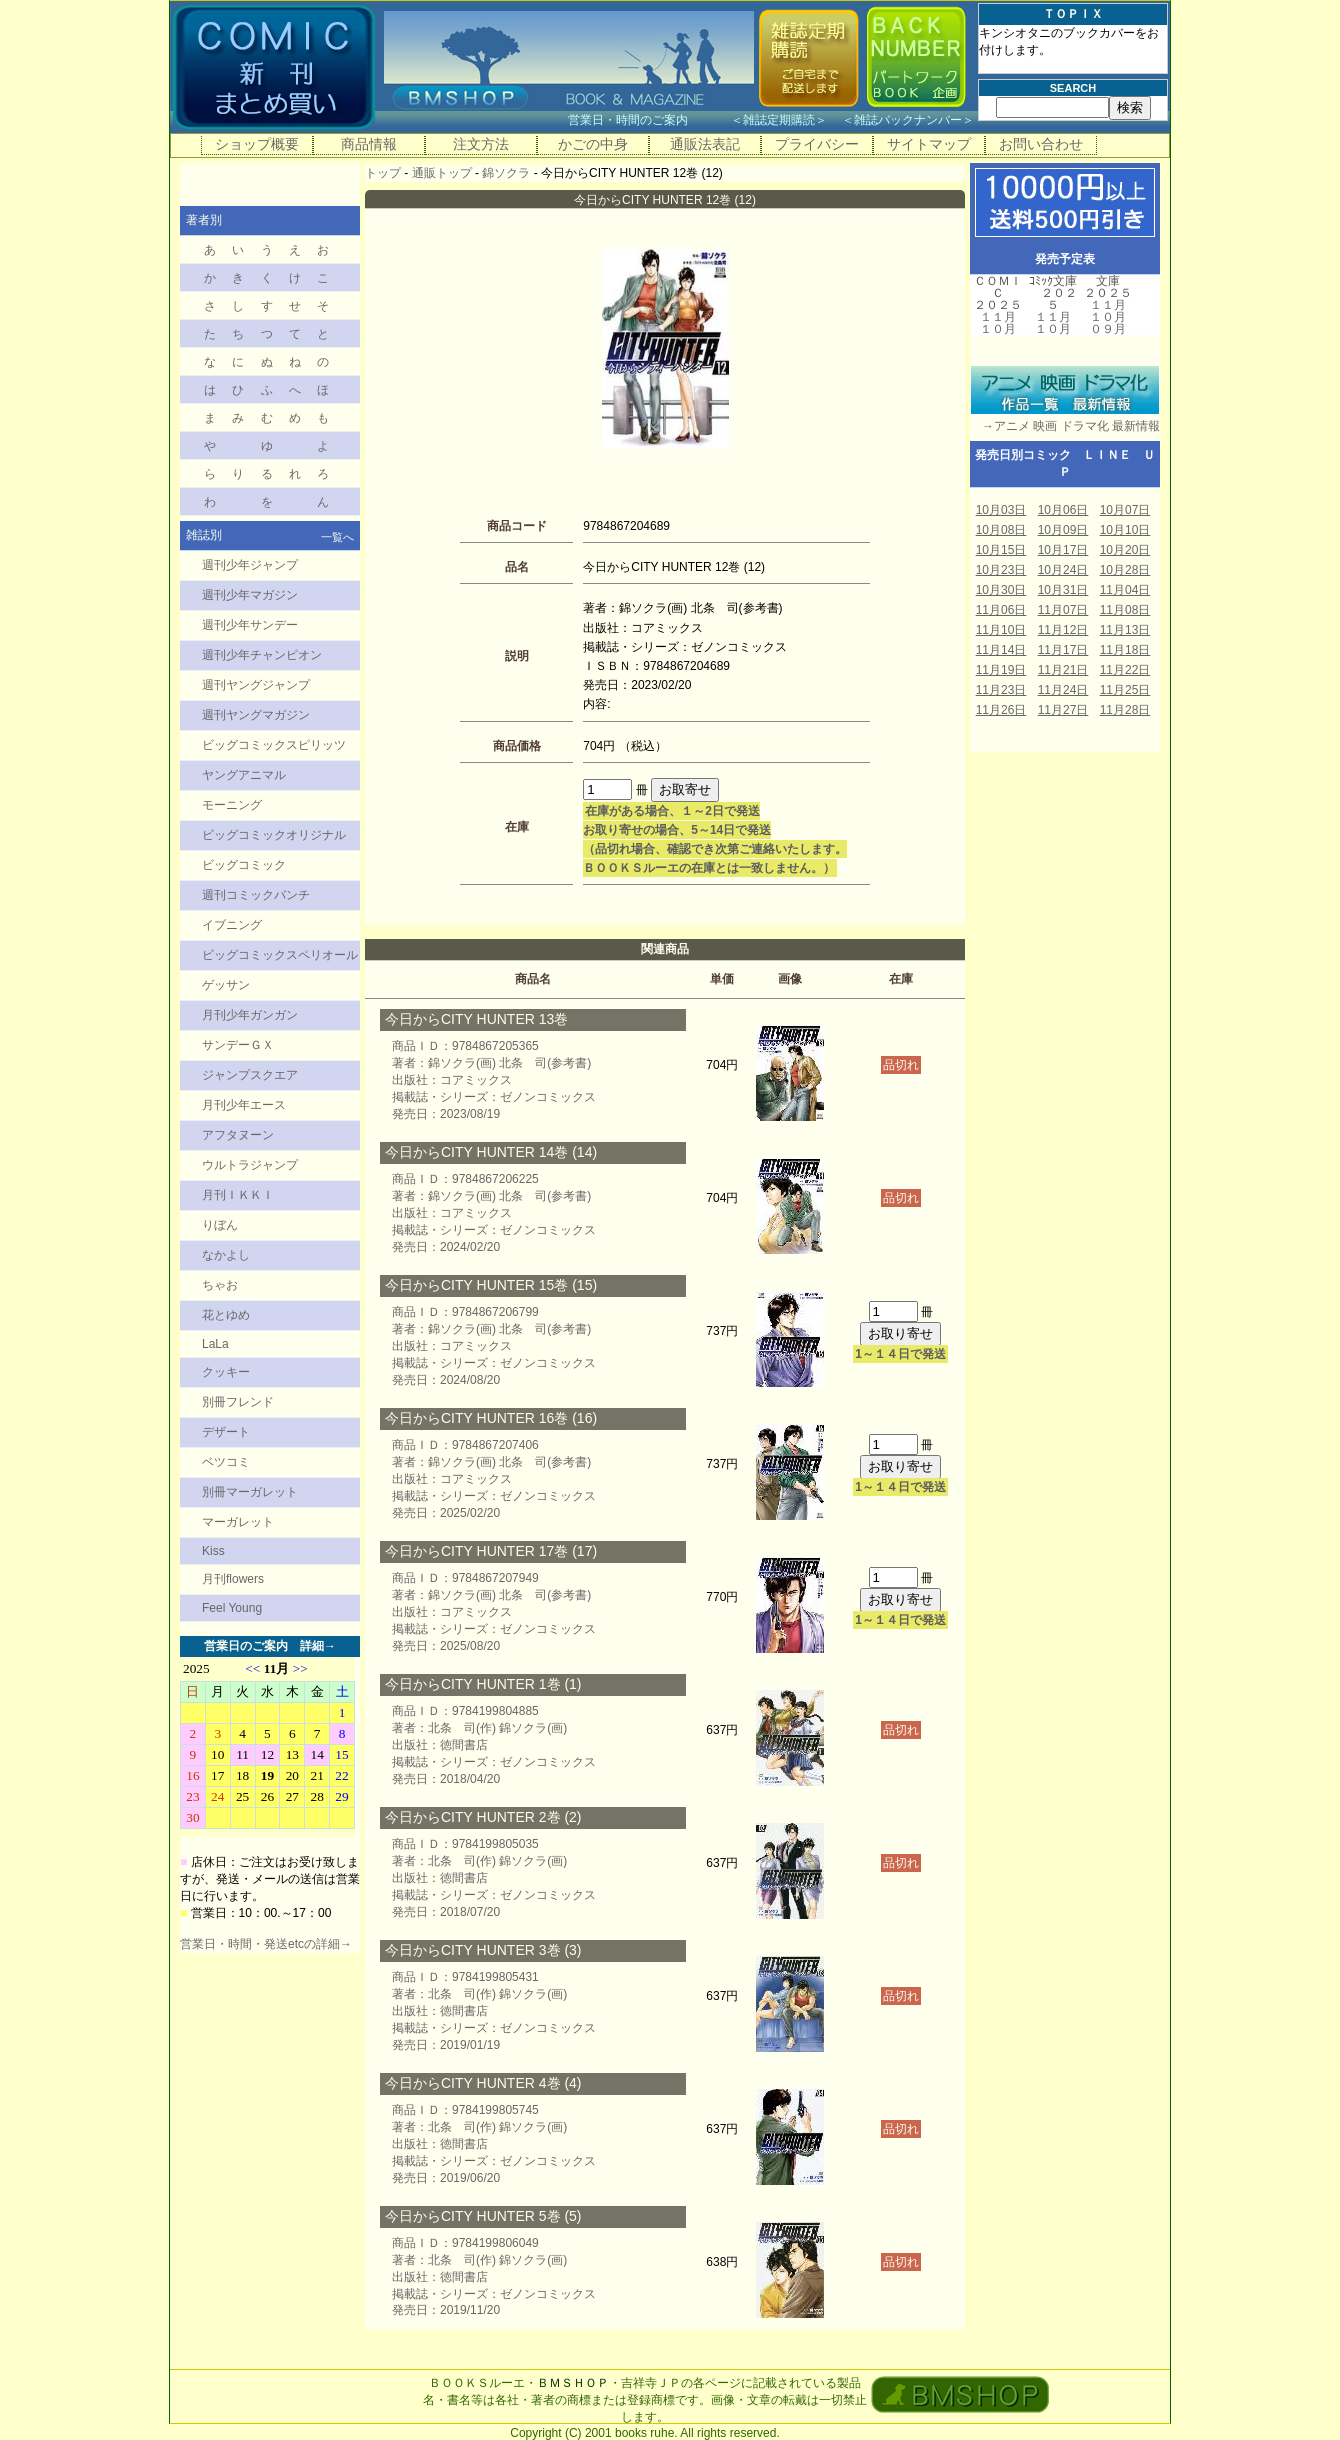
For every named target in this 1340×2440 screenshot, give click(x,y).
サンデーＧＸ (238, 1045)
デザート (226, 1432)
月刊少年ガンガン (250, 1015)
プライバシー (817, 144)
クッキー (226, 1372)
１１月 (998, 317)
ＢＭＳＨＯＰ (573, 2383)
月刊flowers (233, 1579)
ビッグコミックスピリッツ (274, 745)
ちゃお (220, 1285)
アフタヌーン (238, 1135)
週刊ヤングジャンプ (256, 685)
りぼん (220, 1225)
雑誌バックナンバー (908, 120)
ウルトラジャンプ (250, 1165)
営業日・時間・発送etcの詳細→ (266, 1944)
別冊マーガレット (250, 1492)
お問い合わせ (1041, 144)
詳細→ (318, 1646)
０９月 (1108, 329)
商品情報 (369, 144)
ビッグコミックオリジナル (274, 835)
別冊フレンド (238, 1402)
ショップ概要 (257, 144)
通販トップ (442, 173)
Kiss (213, 1551)
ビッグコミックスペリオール (280, 955)
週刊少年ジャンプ (250, 565)
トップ (383, 173)
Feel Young (232, 1608)
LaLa (215, 1344)
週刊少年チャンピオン (262, 655)
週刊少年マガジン (250, 595)
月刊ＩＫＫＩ (238, 1195)
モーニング (232, 805)
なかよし (226, 1255)
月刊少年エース (244, 1105)
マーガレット (238, 1522)
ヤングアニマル (244, 775)
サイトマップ (929, 144)
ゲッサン (226, 985)
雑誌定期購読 (779, 120)
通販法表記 (705, 144)
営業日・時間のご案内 (647, 120)
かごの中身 (593, 144)
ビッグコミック (244, 865)
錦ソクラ (506, 173)
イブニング (232, 925)
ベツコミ (226, 1462)
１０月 (998, 329)
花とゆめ (226, 1315)
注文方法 (481, 144)
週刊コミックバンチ (256, 895)
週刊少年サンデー (250, 625)
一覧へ (337, 537)
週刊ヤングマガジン (256, 715)
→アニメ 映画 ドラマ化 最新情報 (1065, 426)
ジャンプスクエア (250, 1075)
